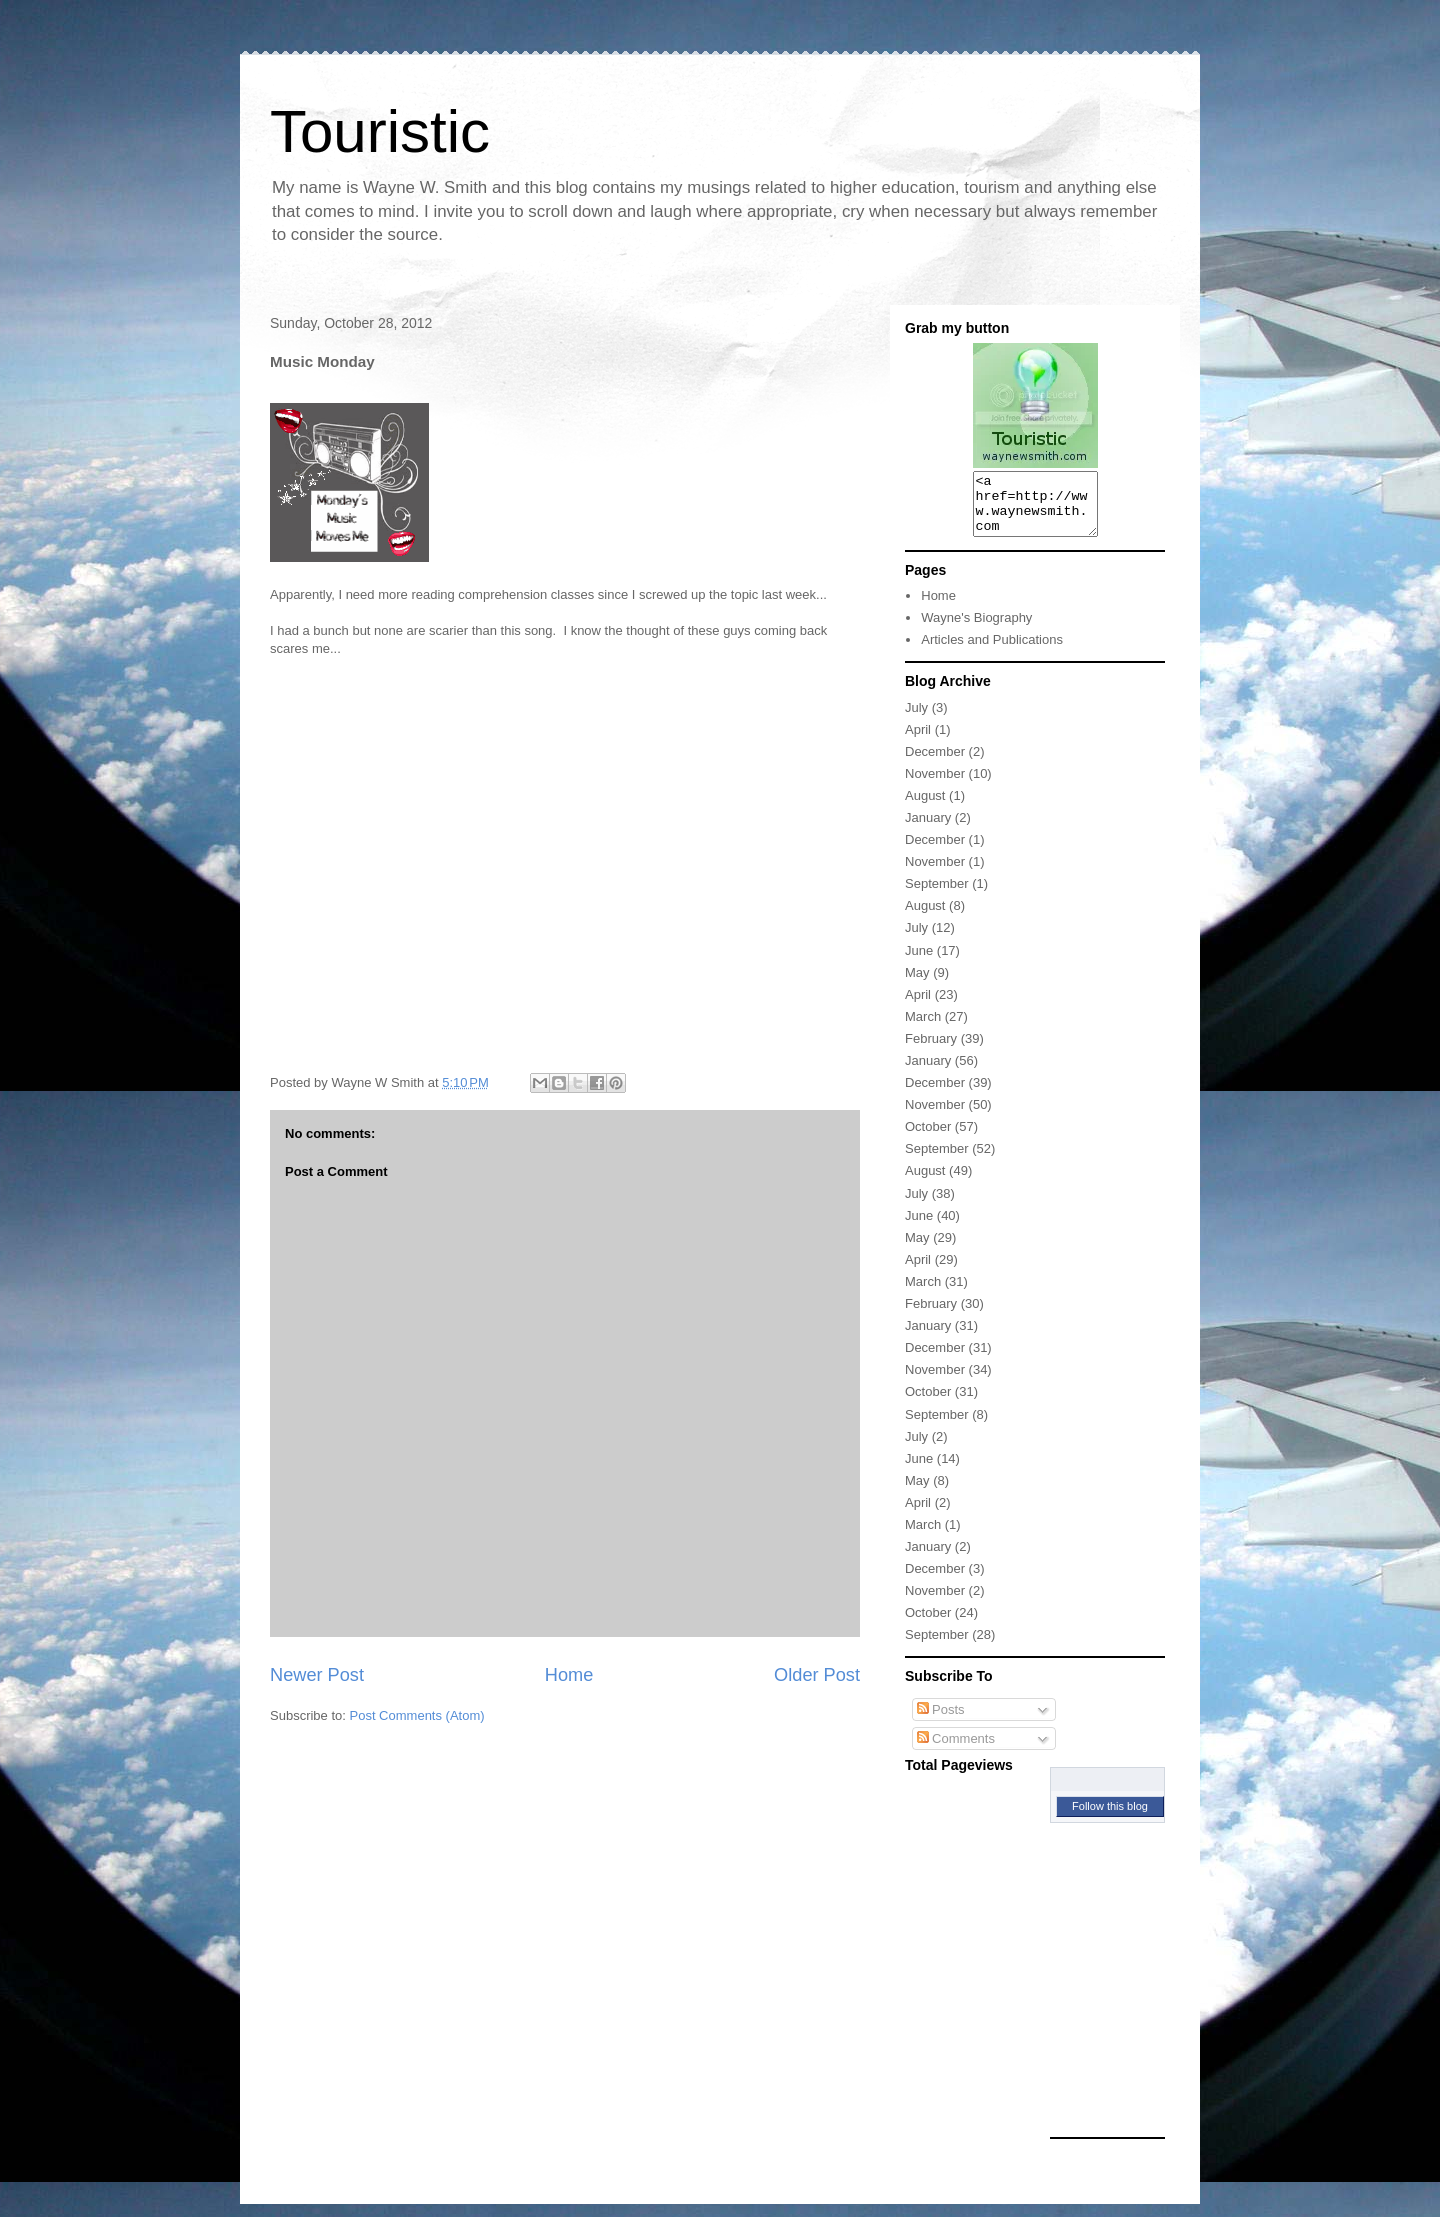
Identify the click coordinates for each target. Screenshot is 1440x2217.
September (937, 895)
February (931, 1050)
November (935, 785)
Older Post (817, 1675)
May (917, 984)
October (928, 1138)
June (919, 962)
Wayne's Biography (976, 629)
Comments (956, 1750)
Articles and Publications (992, 651)
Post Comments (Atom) (417, 1715)
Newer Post (317, 1675)
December (935, 763)
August (925, 807)
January (928, 829)
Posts (941, 1721)
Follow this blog (1110, 1818)
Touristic (380, 131)
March (923, 1028)
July (916, 719)
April (918, 741)
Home (569, 1675)
